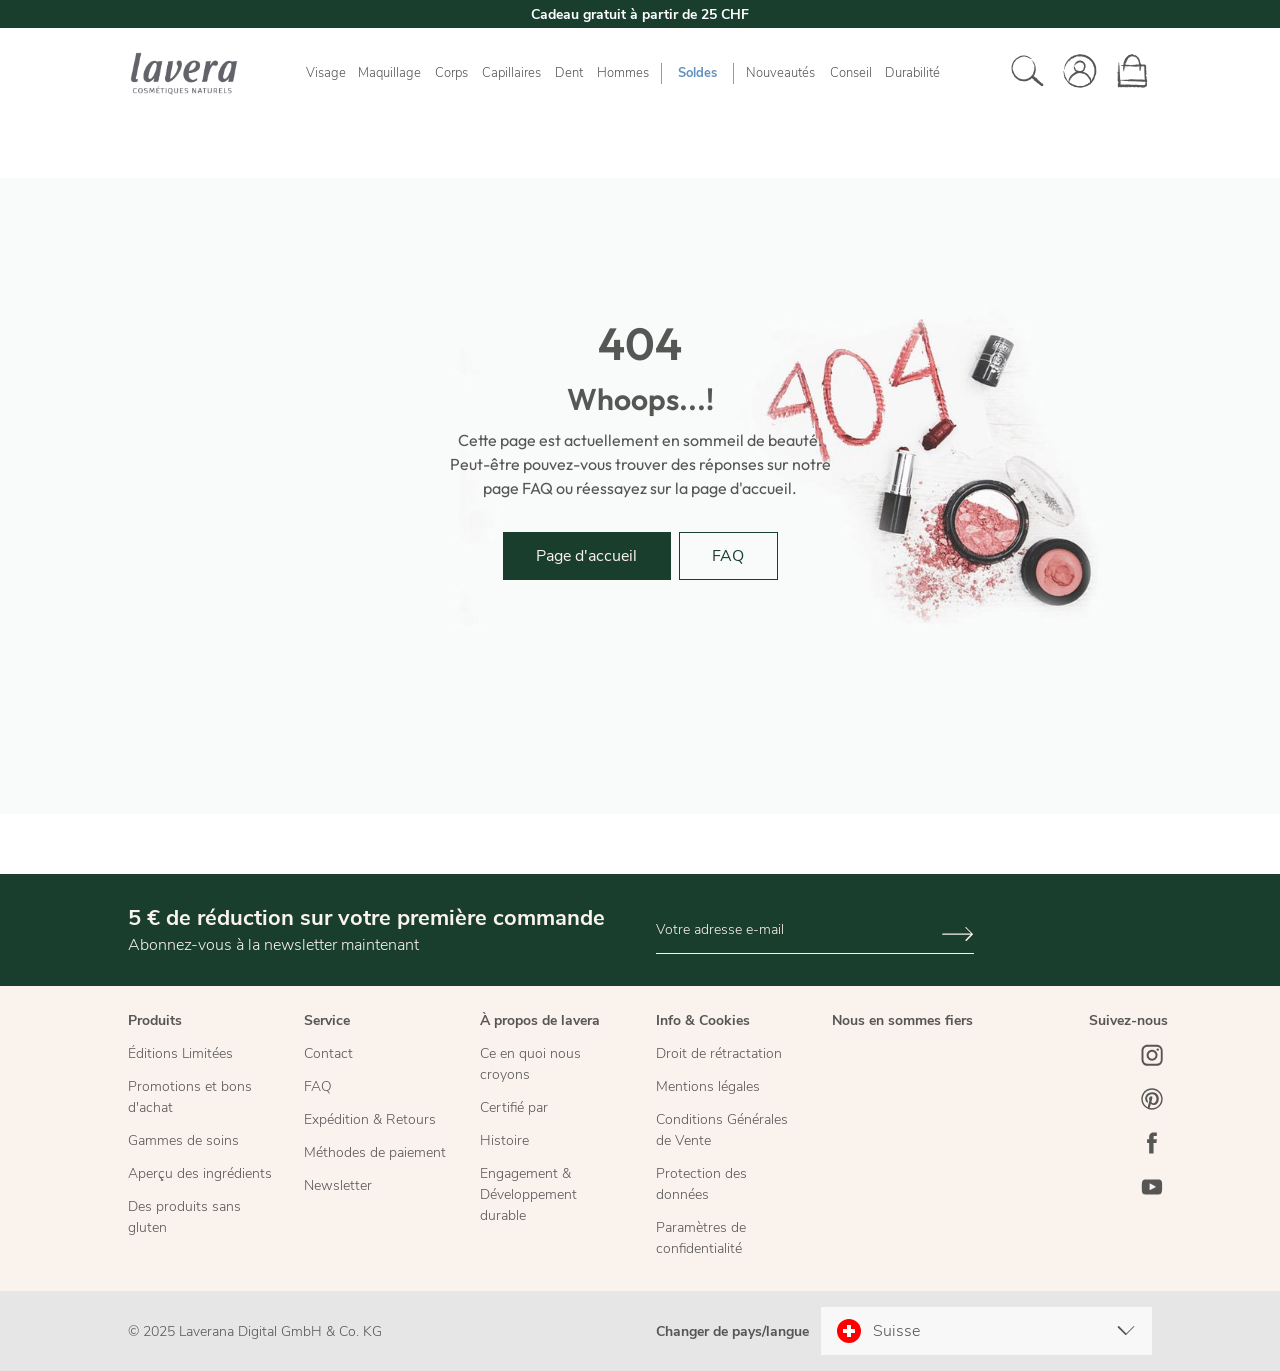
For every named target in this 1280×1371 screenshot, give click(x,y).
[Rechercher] (1022, 73)
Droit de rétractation (719, 1053)
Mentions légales (708, 1086)
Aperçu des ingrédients (200, 1173)
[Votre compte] (1074, 73)
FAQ (728, 556)
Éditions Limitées (180, 1053)
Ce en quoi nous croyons (530, 1064)
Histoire (504, 1140)
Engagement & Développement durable (528, 1194)
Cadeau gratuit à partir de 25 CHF (640, 14)
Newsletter (338, 1185)
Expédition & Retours (370, 1119)
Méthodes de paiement (375, 1152)
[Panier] (1126, 73)
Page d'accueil (586, 556)
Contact (328, 1053)
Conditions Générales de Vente (722, 1130)
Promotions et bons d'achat (190, 1097)
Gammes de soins (183, 1140)
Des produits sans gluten (184, 1217)
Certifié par (514, 1107)
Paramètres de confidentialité (701, 1238)
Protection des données (701, 1184)
